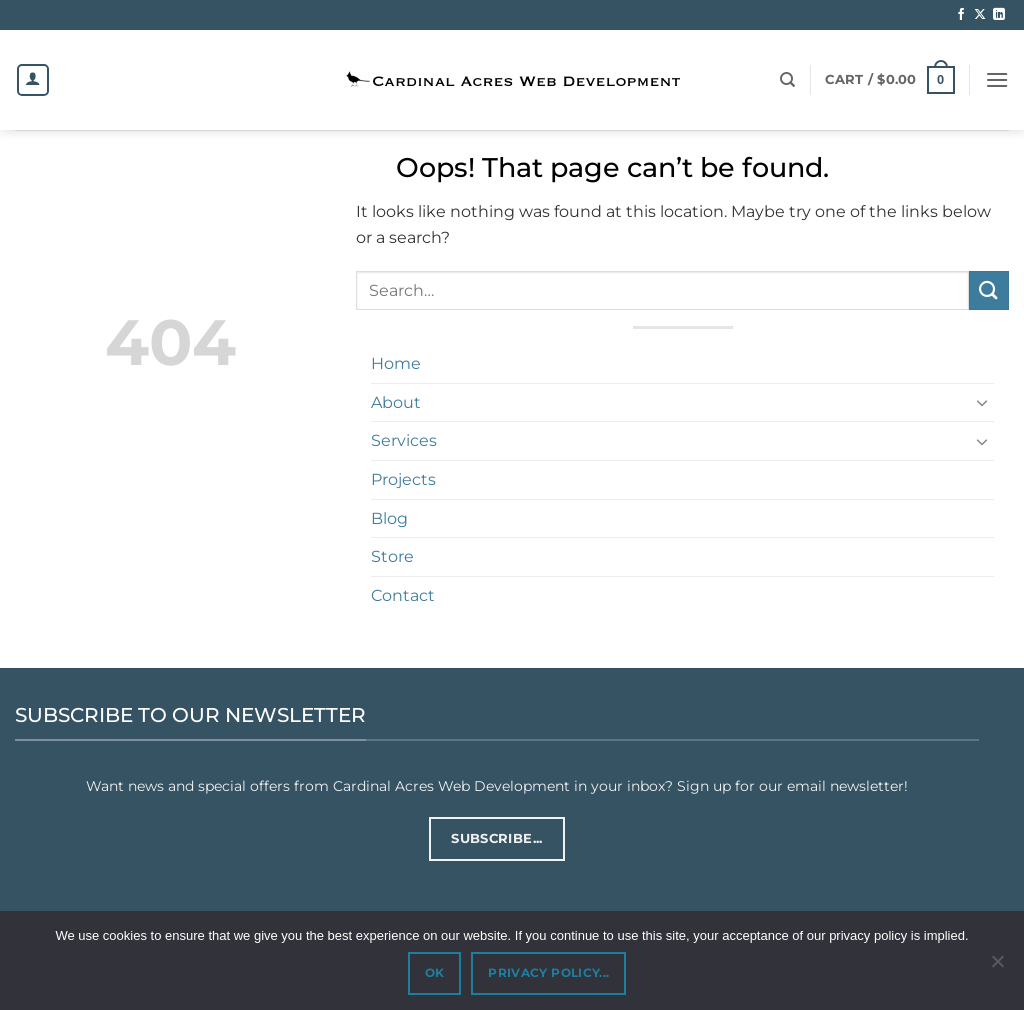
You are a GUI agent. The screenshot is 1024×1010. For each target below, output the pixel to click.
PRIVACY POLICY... (548, 972)
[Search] (787, 80)
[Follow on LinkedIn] (999, 15)
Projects (403, 479)
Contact (403, 595)
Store (392, 556)
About (396, 402)
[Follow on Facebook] (961, 15)
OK (435, 972)
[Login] (33, 80)
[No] (997, 967)
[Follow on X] (980, 15)
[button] (889, 80)
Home (396, 363)
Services (404, 440)
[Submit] (989, 290)
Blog (389, 518)
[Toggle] (982, 402)
